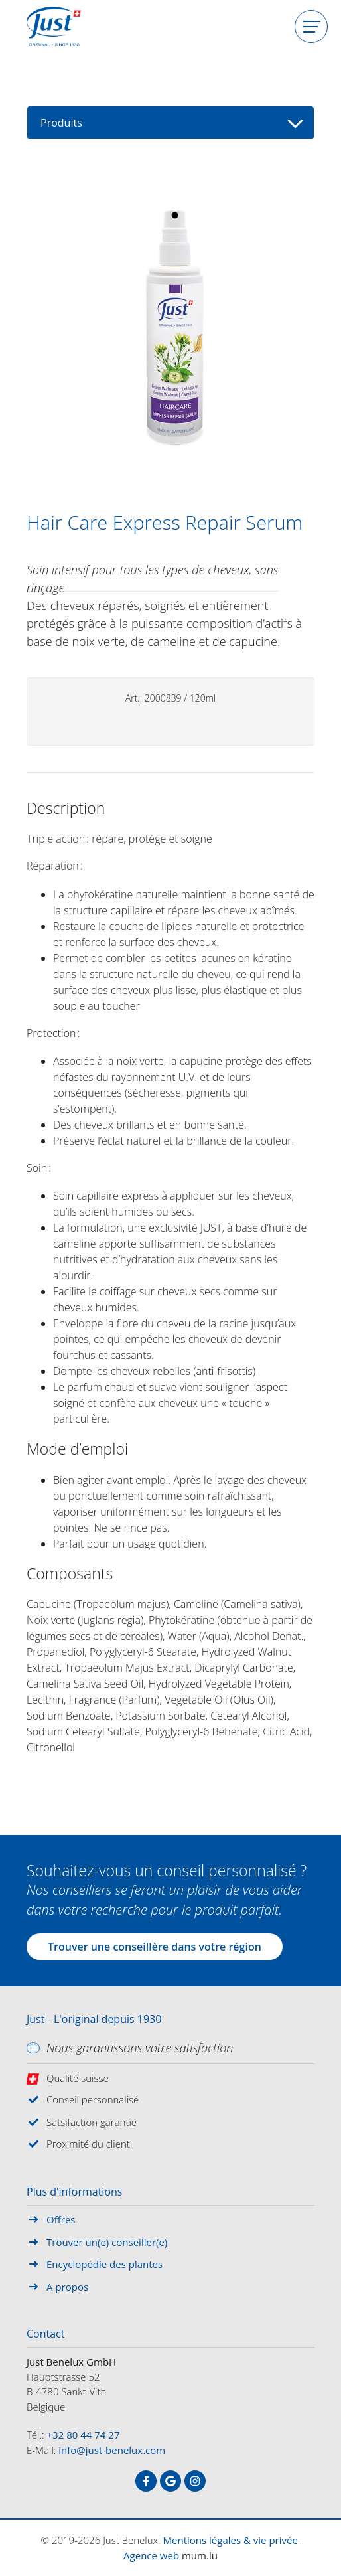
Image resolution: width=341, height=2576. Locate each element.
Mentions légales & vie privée (230, 2540)
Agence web (151, 2555)
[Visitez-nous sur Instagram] (195, 2481)
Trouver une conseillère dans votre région (154, 1946)
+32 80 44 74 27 (83, 2434)
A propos (67, 2286)
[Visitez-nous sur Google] (170, 2481)
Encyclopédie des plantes (104, 2264)
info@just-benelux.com (111, 2449)
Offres (60, 2219)
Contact (45, 2334)
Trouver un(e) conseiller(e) (106, 2242)
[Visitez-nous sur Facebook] (146, 2481)
